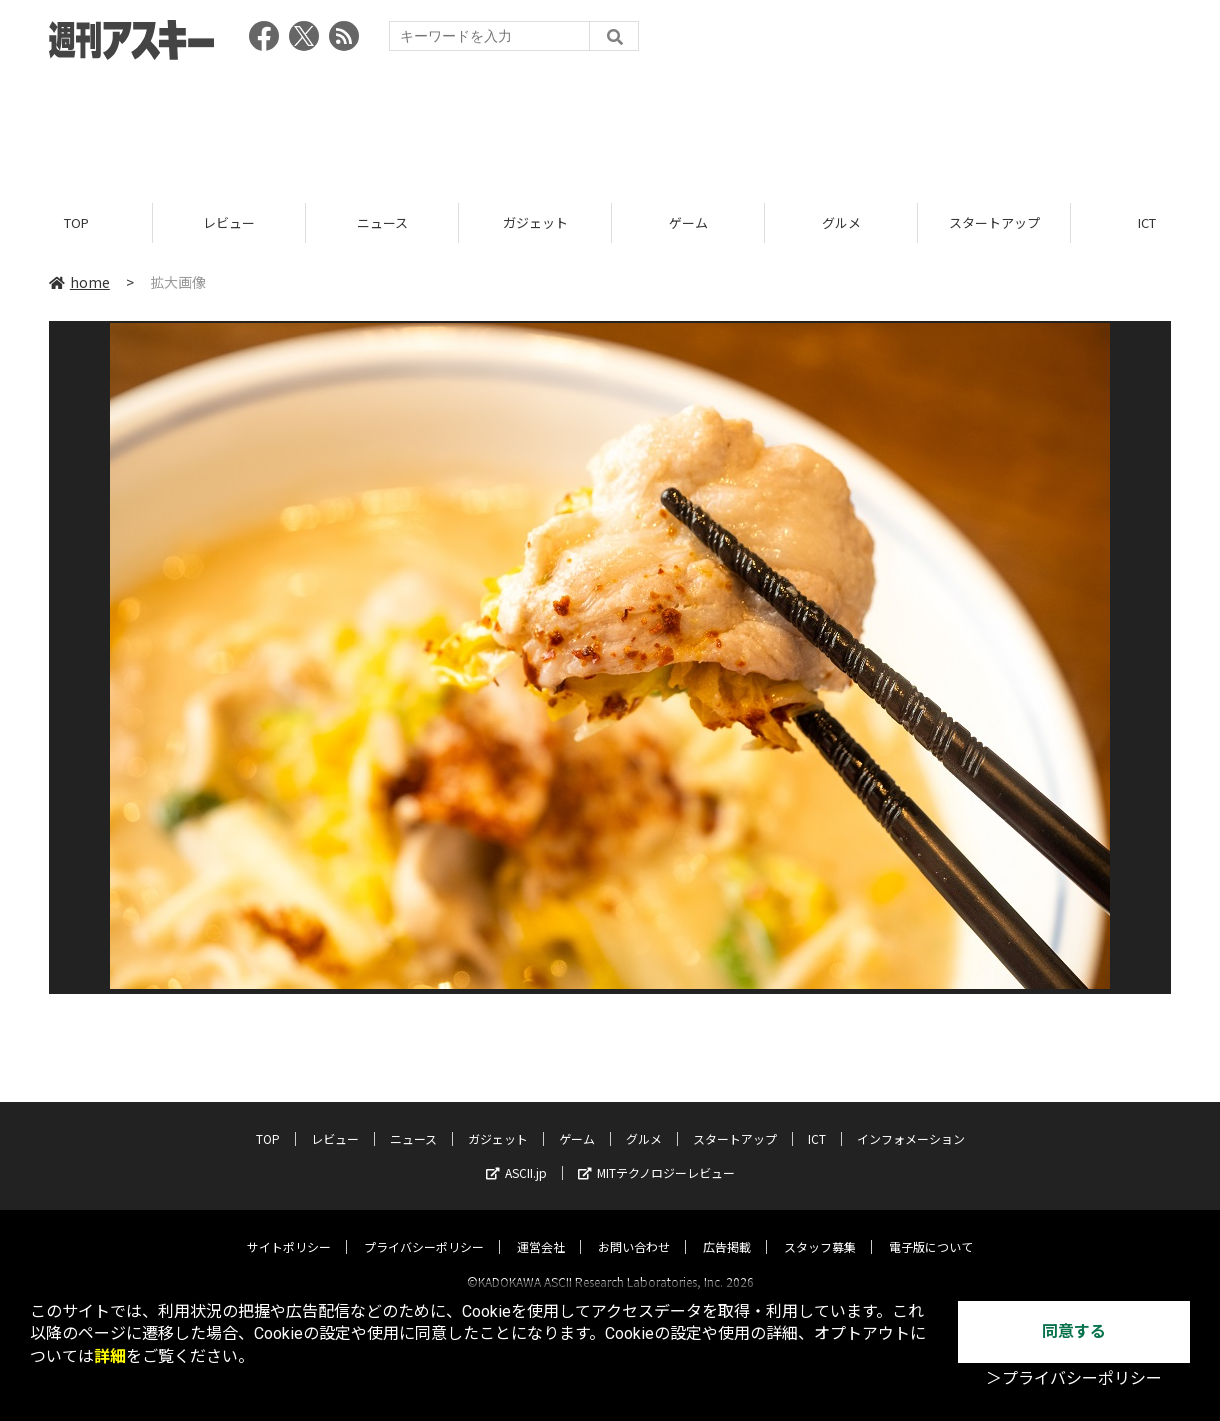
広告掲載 (727, 1228)
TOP (76, 222)
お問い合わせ (634, 1228)
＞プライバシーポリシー (1074, 1378)
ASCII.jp (516, 1154)
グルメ (841, 222)
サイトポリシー (289, 1228)
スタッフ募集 (820, 1228)
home (79, 282)
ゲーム (688, 222)
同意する (1074, 1331)
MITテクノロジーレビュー (656, 1154)
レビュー (229, 222)
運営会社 (541, 1228)
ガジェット (535, 222)
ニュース (382, 222)
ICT (817, 1120)
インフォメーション (911, 1120)
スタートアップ (994, 222)
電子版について (931, 1228)
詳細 (110, 1356)
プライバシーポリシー (424, 1228)
